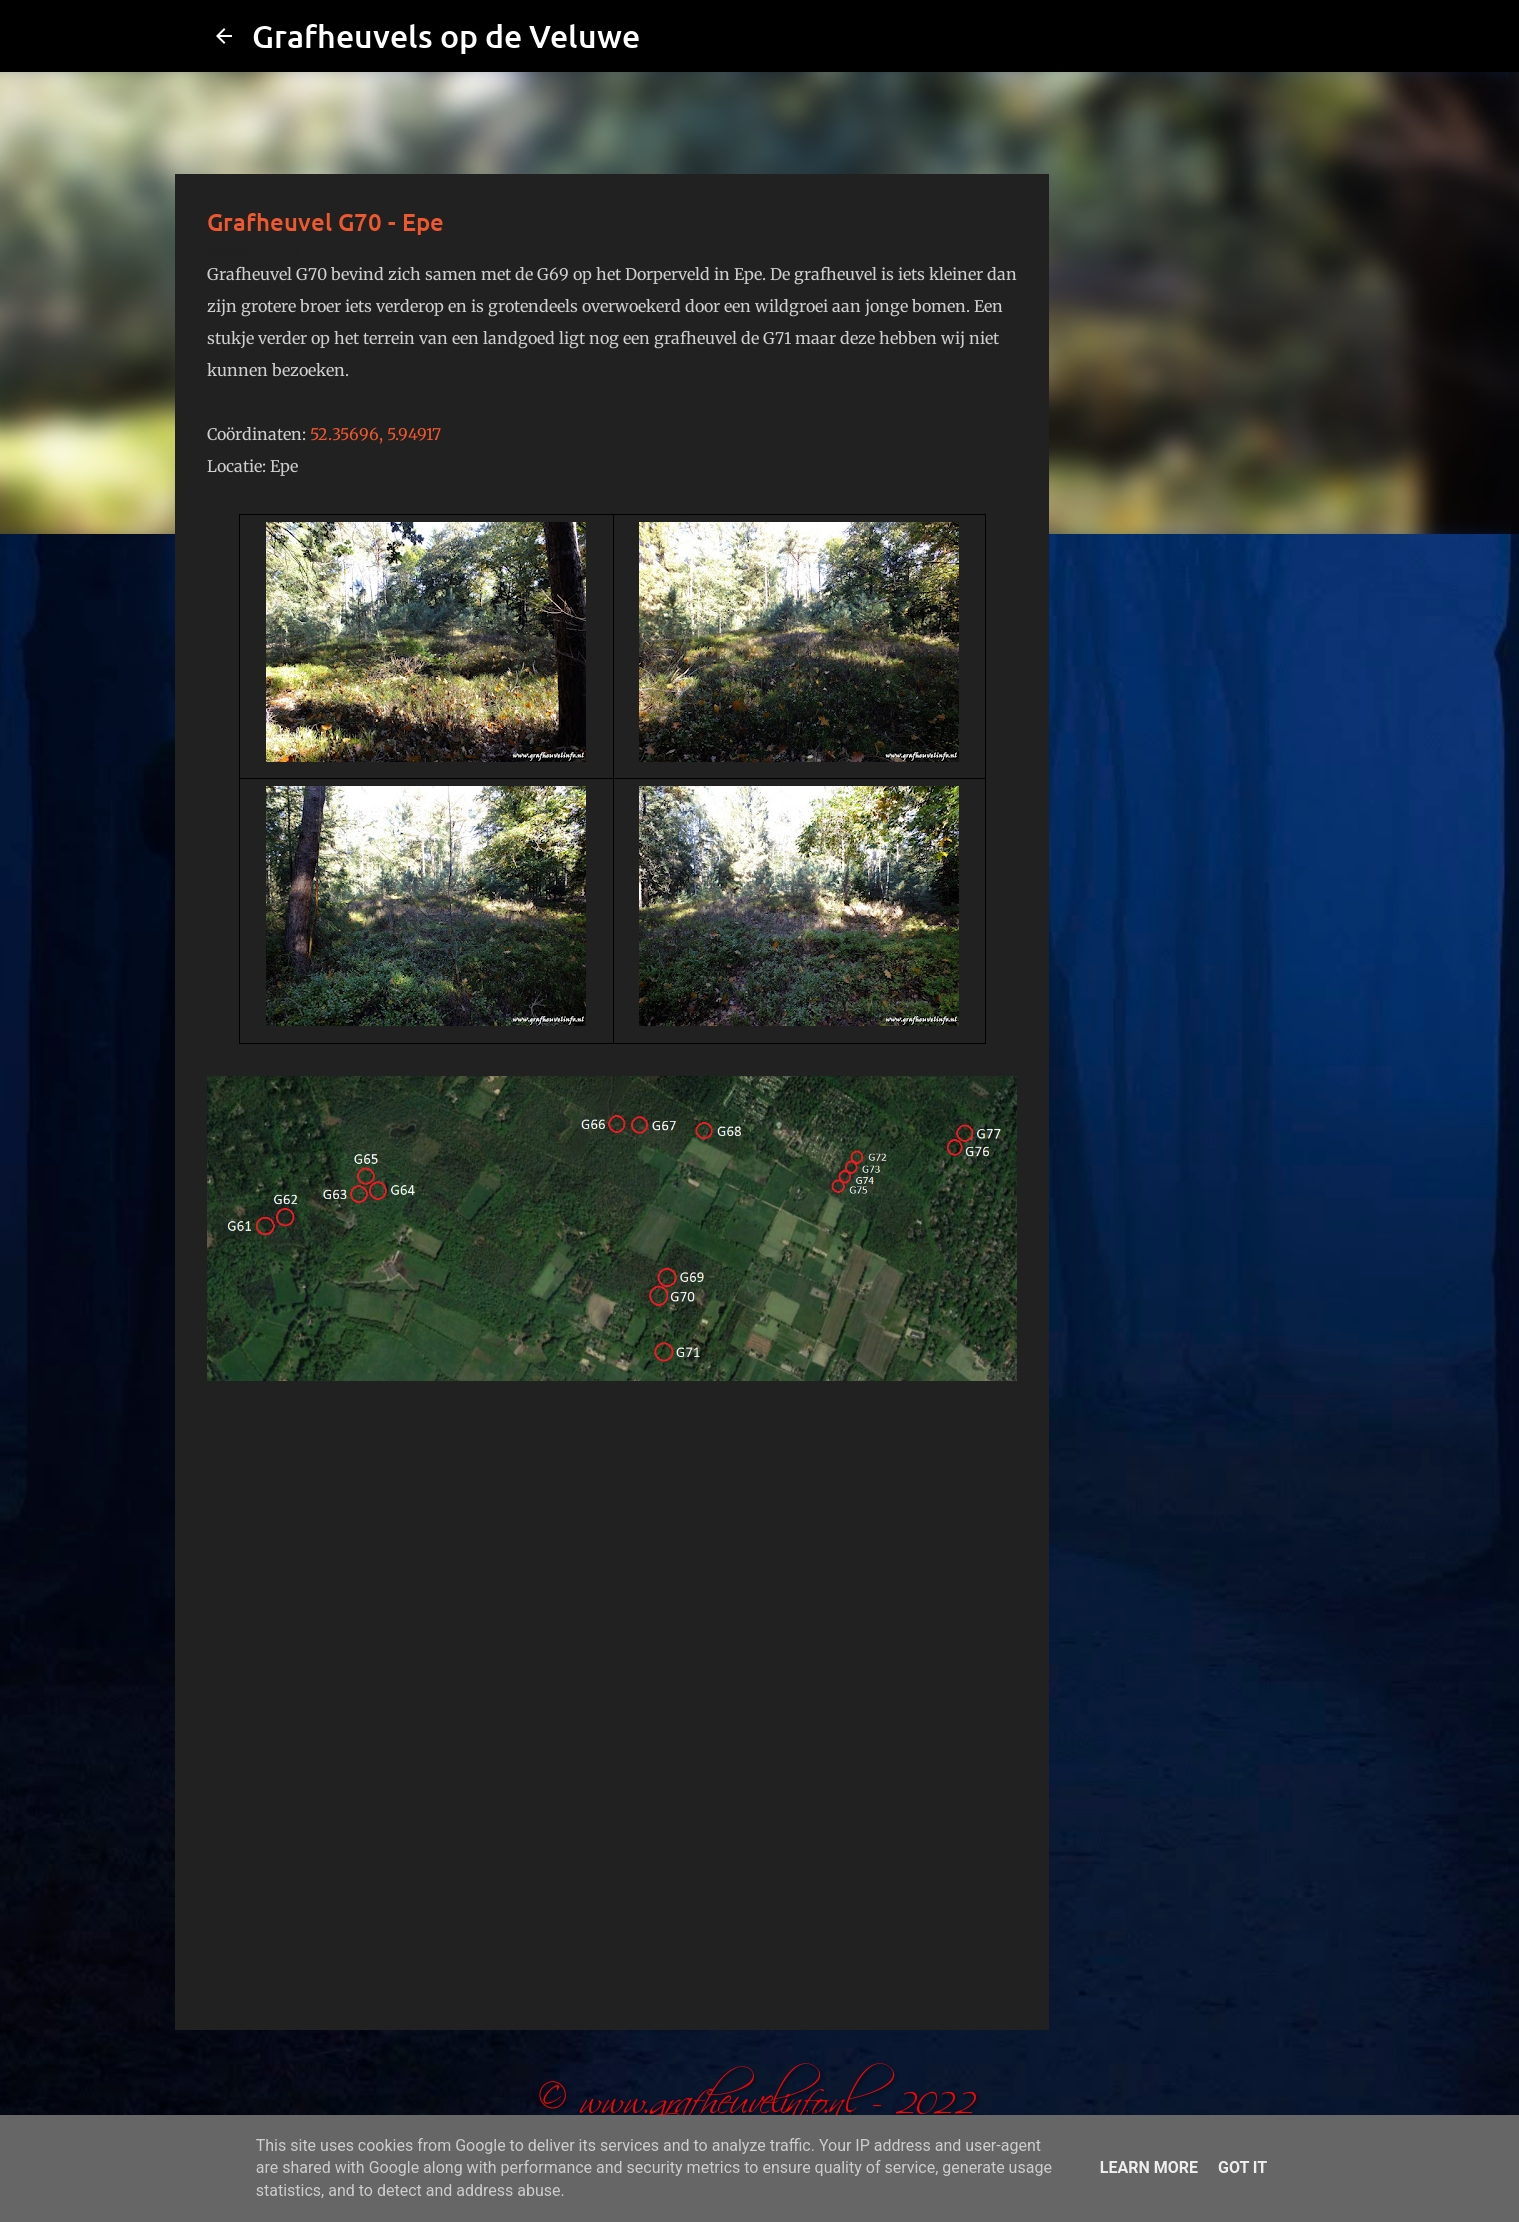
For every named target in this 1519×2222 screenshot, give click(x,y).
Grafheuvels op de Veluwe (446, 35)
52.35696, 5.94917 (375, 434)
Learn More (1149, 2167)
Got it (1242, 2167)
